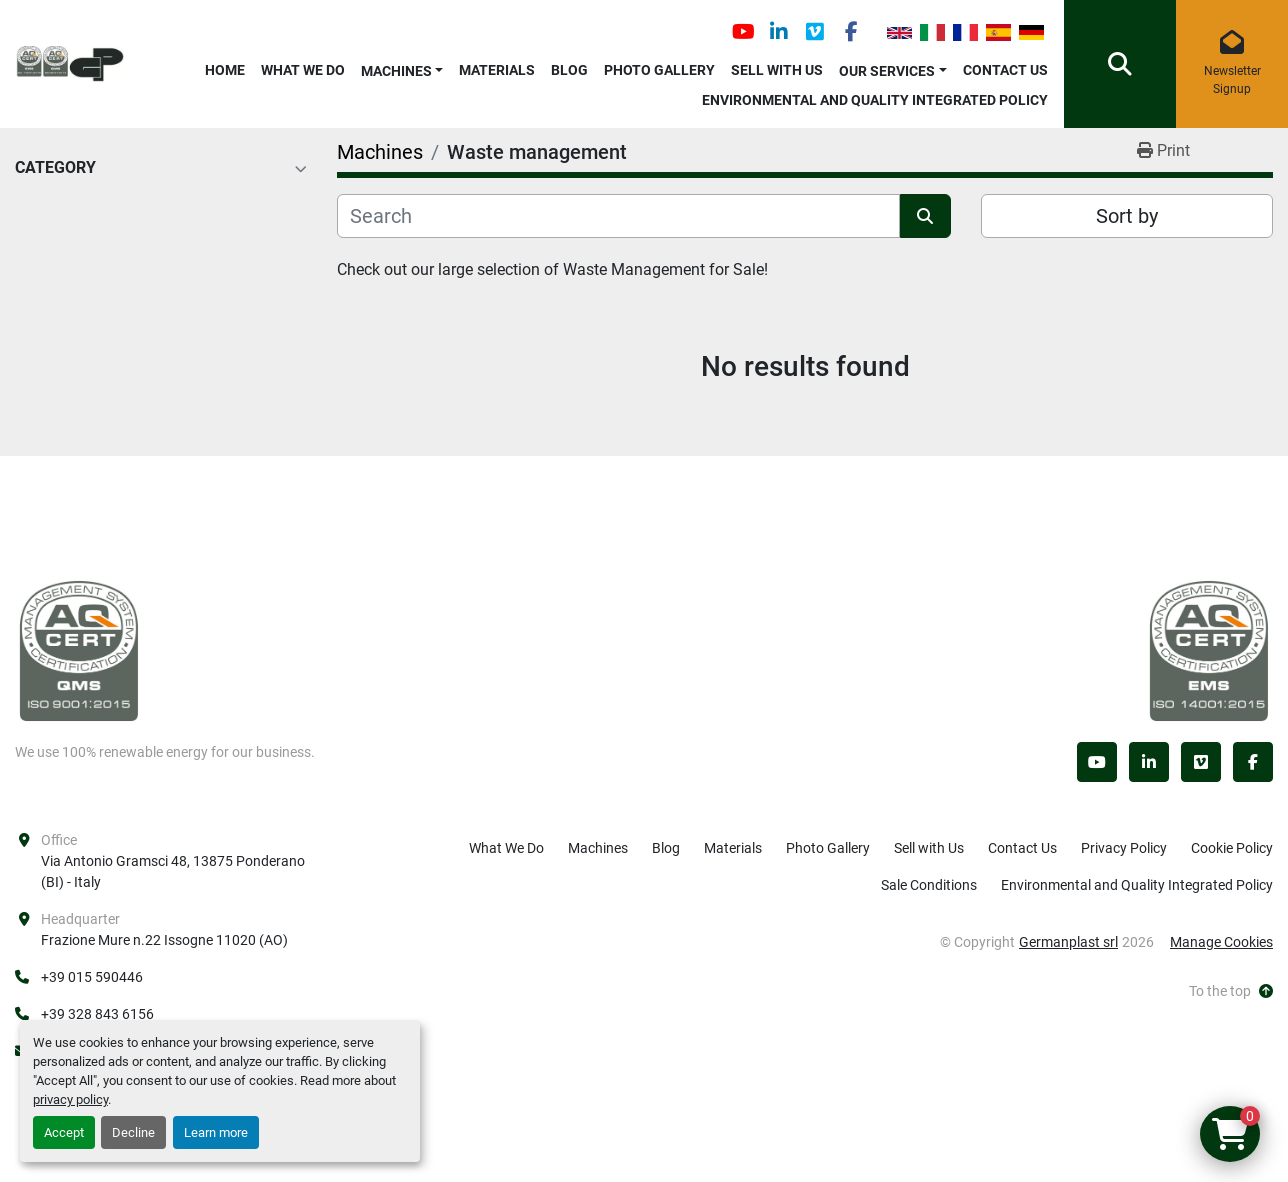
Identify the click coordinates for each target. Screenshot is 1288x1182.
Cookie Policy (1232, 848)
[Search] (618, 216)
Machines (396, 71)
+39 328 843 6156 (97, 1014)
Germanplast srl (1068, 942)
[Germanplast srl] (79, 650)
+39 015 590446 (92, 977)
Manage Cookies (1221, 942)
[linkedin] (779, 32)
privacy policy (70, 1099)
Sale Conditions (929, 885)
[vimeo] (815, 32)
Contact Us (1005, 70)
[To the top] (1231, 991)
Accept (64, 1132)
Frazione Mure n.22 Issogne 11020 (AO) (164, 940)
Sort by (1127, 216)
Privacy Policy (1124, 848)
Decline (133, 1132)
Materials (497, 70)
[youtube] (743, 32)
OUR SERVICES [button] (887, 71)
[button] (402, 67)
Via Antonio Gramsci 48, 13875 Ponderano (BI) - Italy (174, 871)
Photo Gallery (659, 70)
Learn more (216, 1132)
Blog (569, 70)
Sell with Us (777, 70)
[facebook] (851, 32)
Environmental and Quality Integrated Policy (875, 100)
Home (225, 70)
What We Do (303, 70)
